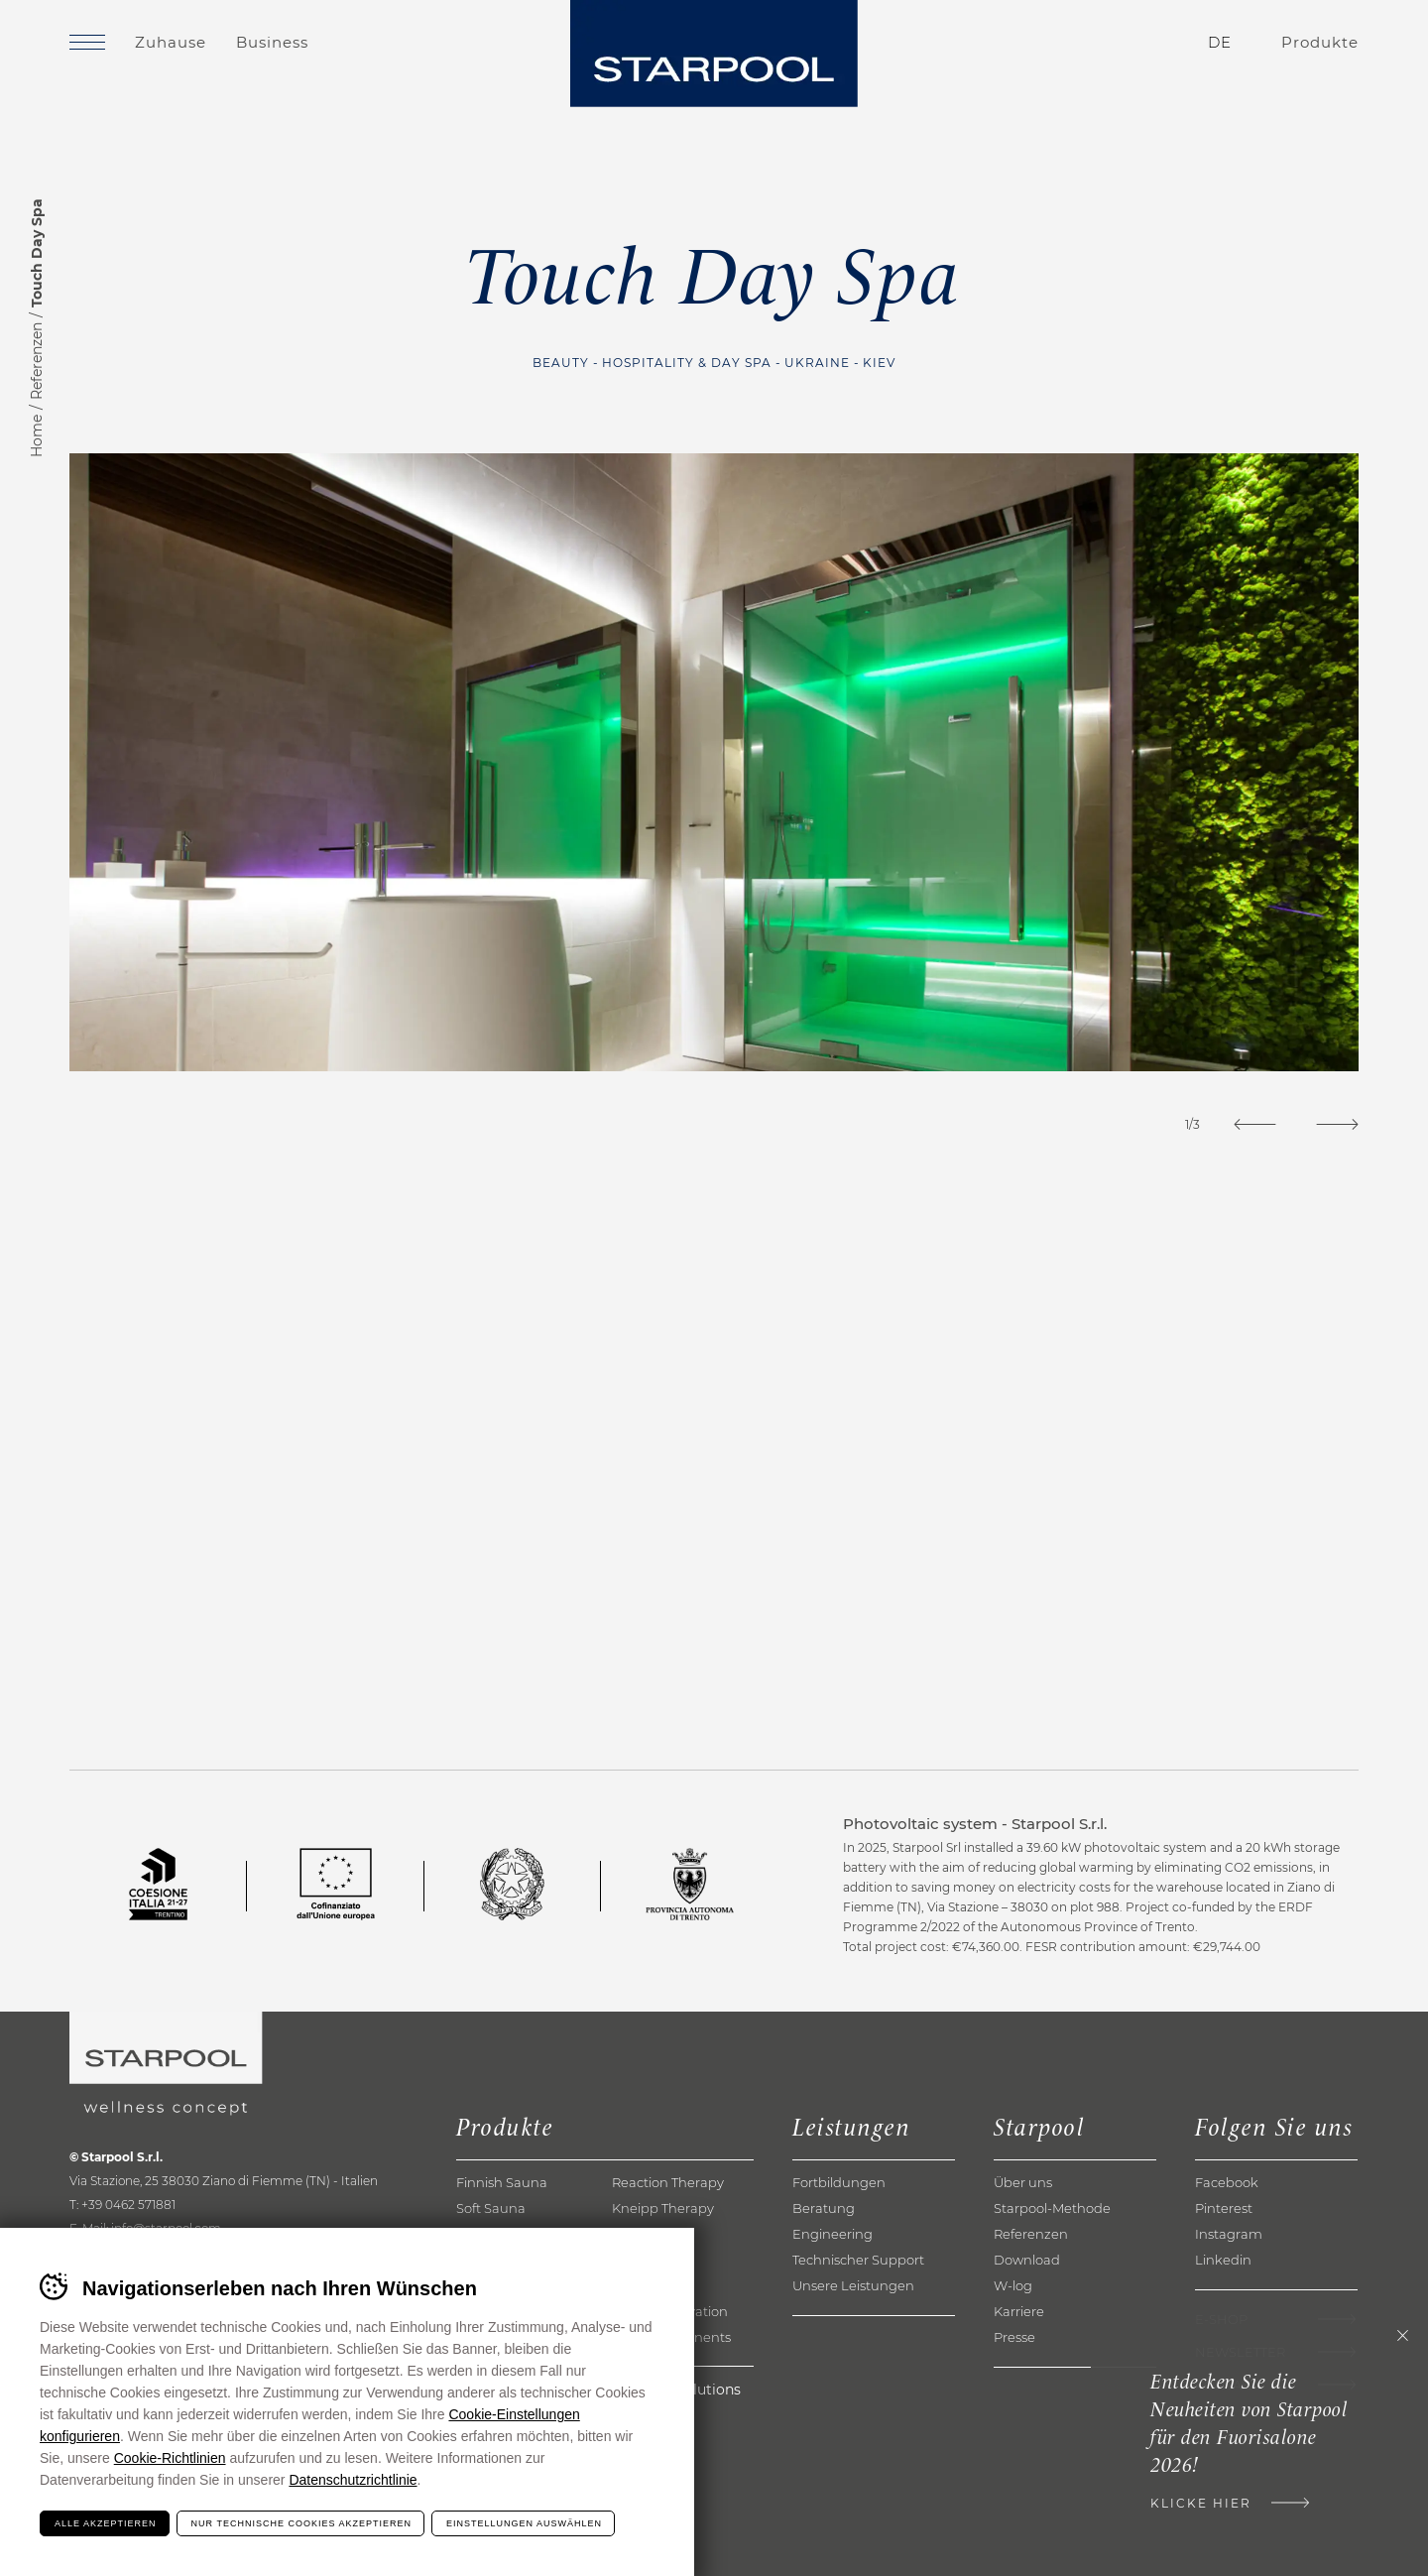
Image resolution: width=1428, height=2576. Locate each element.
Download (1027, 2260)
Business (272, 42)
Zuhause (170, 42)
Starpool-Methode (1052, 2208)
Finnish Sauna (501, 2182)
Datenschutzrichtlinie (352, 2480)
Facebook (1226, 2182)
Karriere (1019, 2311)
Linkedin (1223, 2260)
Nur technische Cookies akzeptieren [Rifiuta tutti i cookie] (301, 2523)
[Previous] (1255, 1124)
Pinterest (1223, 2208)
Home (37, 436)
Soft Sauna (491, 2208)
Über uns (1023, 2182)
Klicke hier (1200, 2503)
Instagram (1228, 2234)
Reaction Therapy (668, 2182)
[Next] (1337, 1124)
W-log (1013, 2285)
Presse (1014, 2337)
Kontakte (1102, 43)
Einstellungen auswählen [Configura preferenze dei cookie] (524, 2523)
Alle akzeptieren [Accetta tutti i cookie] (106, 2523)
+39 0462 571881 (128, 2204)
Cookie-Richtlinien (170, 2458)
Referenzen (37, 361)
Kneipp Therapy (663, 2208)
